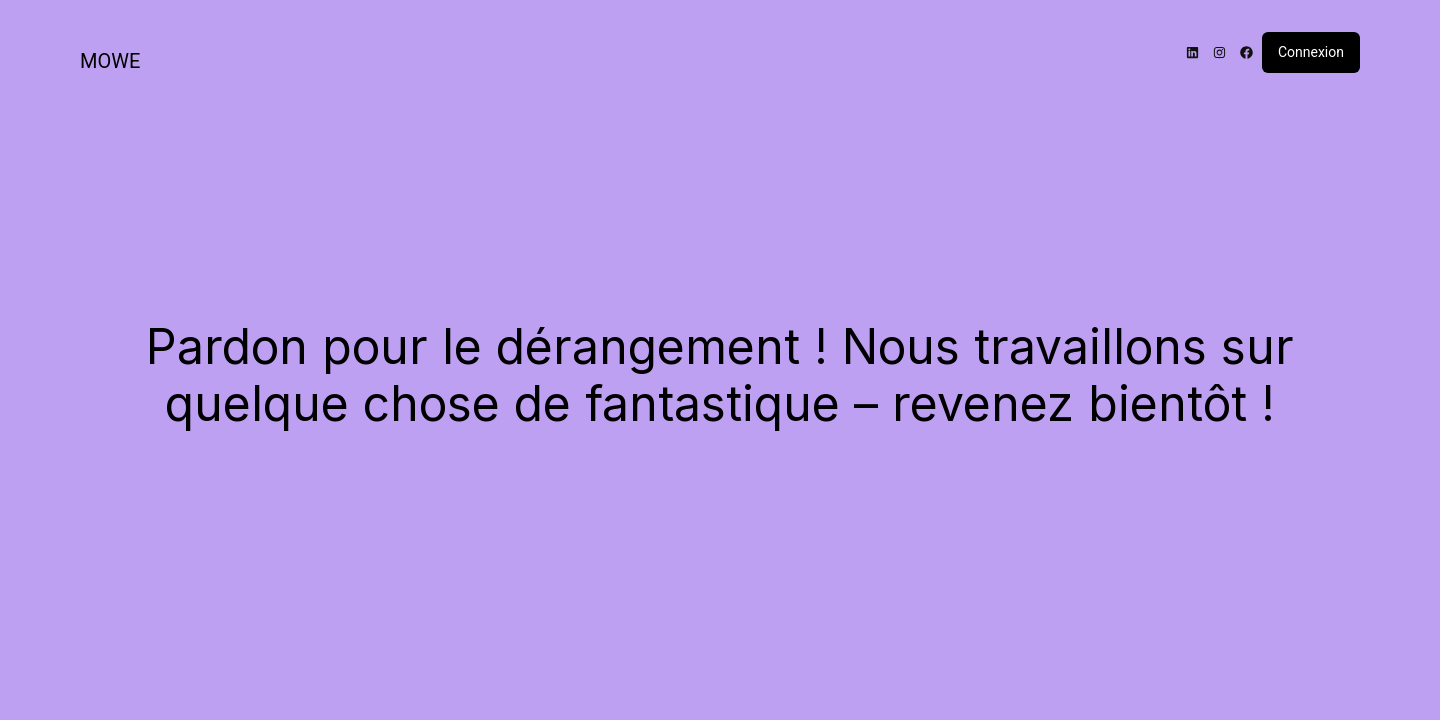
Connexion (1311, 52)
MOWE (110, 61)
